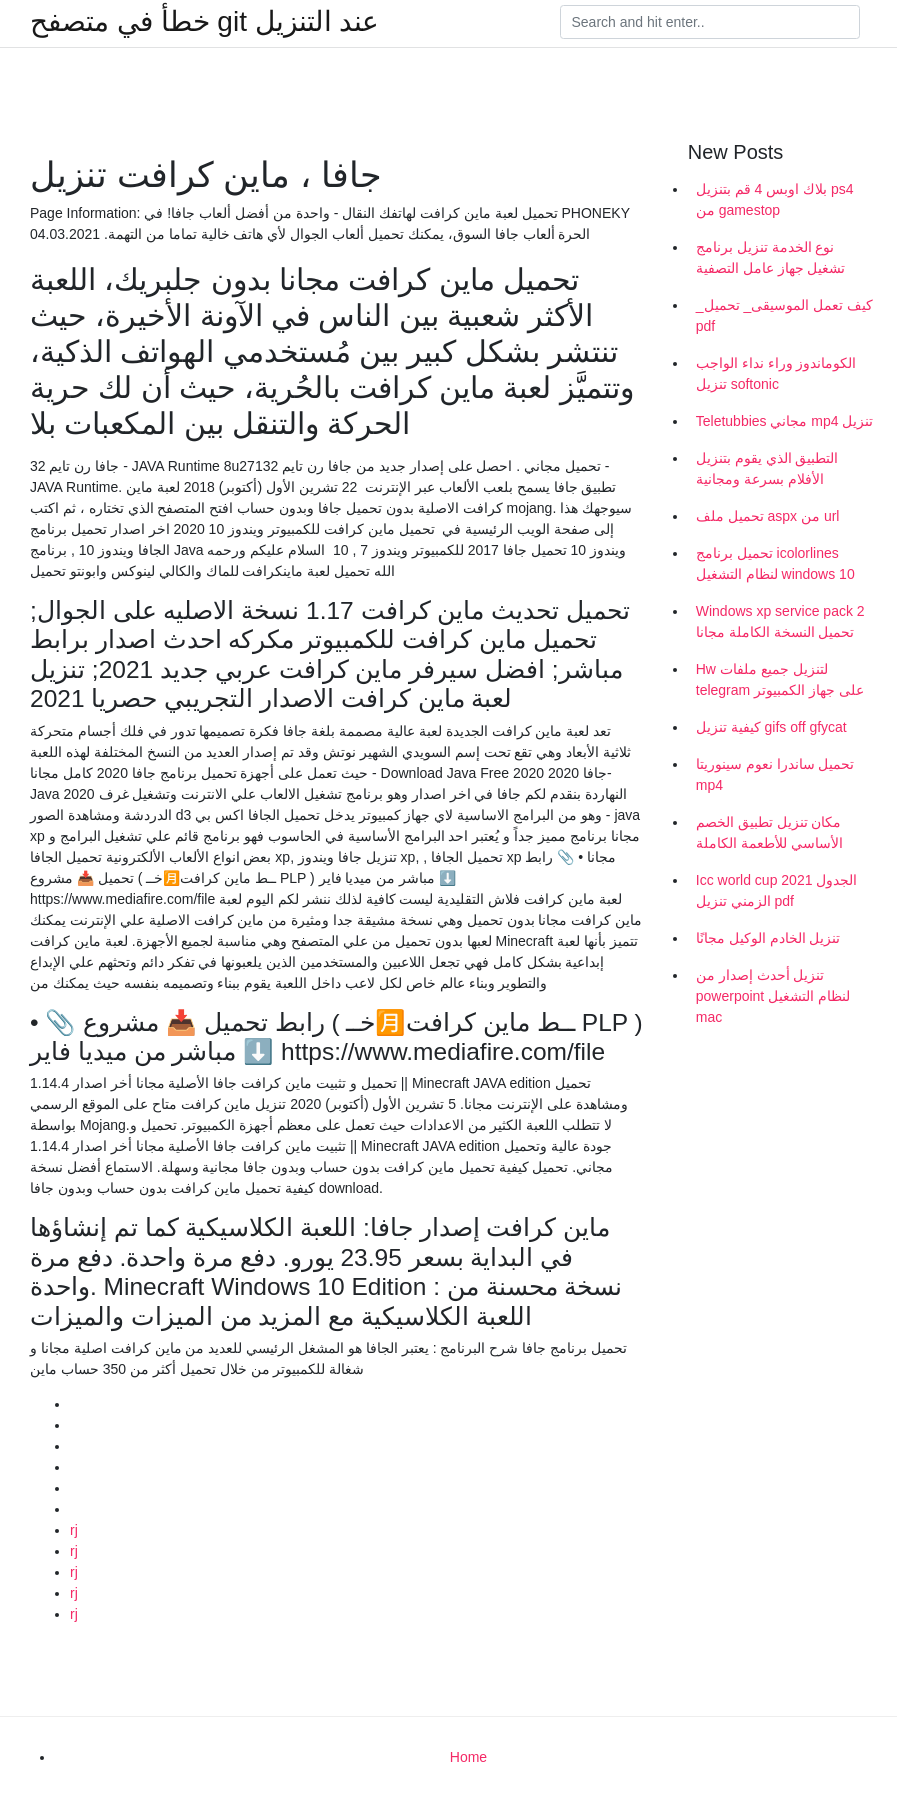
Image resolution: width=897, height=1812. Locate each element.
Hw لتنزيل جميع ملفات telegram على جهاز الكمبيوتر (780, 679)
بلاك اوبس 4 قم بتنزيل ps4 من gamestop (775, 199)
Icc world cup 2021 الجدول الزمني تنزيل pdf (777, 890)
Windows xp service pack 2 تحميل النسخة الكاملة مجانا (780, 621)
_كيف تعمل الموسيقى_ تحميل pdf (784, 315)
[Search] (710, 22)
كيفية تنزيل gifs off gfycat (771, 727)
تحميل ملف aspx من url (768, 516)
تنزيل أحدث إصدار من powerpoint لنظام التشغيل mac (773, 996)
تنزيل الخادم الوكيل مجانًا (768, 938)
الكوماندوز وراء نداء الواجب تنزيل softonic (776, 373)
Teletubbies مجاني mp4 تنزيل (785, 421)
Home (468, 1757)
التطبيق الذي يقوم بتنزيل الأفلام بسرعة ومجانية (767, 468)
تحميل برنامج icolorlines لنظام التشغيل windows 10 (775, 563)
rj (74, 1530)
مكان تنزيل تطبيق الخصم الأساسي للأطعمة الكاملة (769, 832)
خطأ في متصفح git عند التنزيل (204, 22)
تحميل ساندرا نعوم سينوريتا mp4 (775, 774)
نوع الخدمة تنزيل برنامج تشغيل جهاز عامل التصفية (771, 257)
